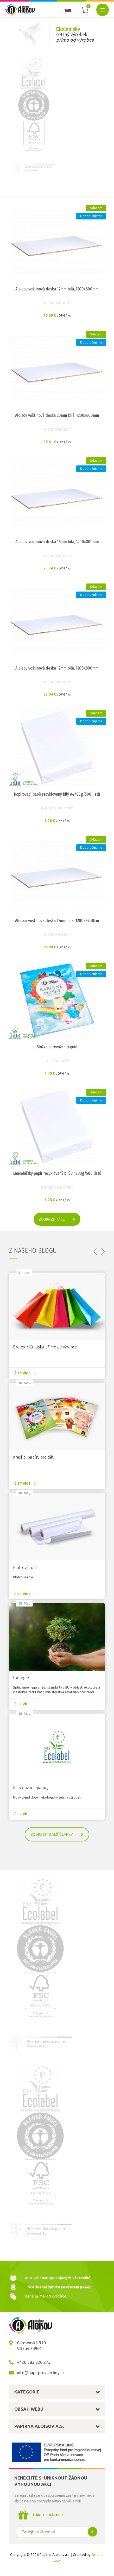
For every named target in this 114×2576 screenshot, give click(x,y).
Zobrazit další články (58, 1834)
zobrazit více (59, 1219)
